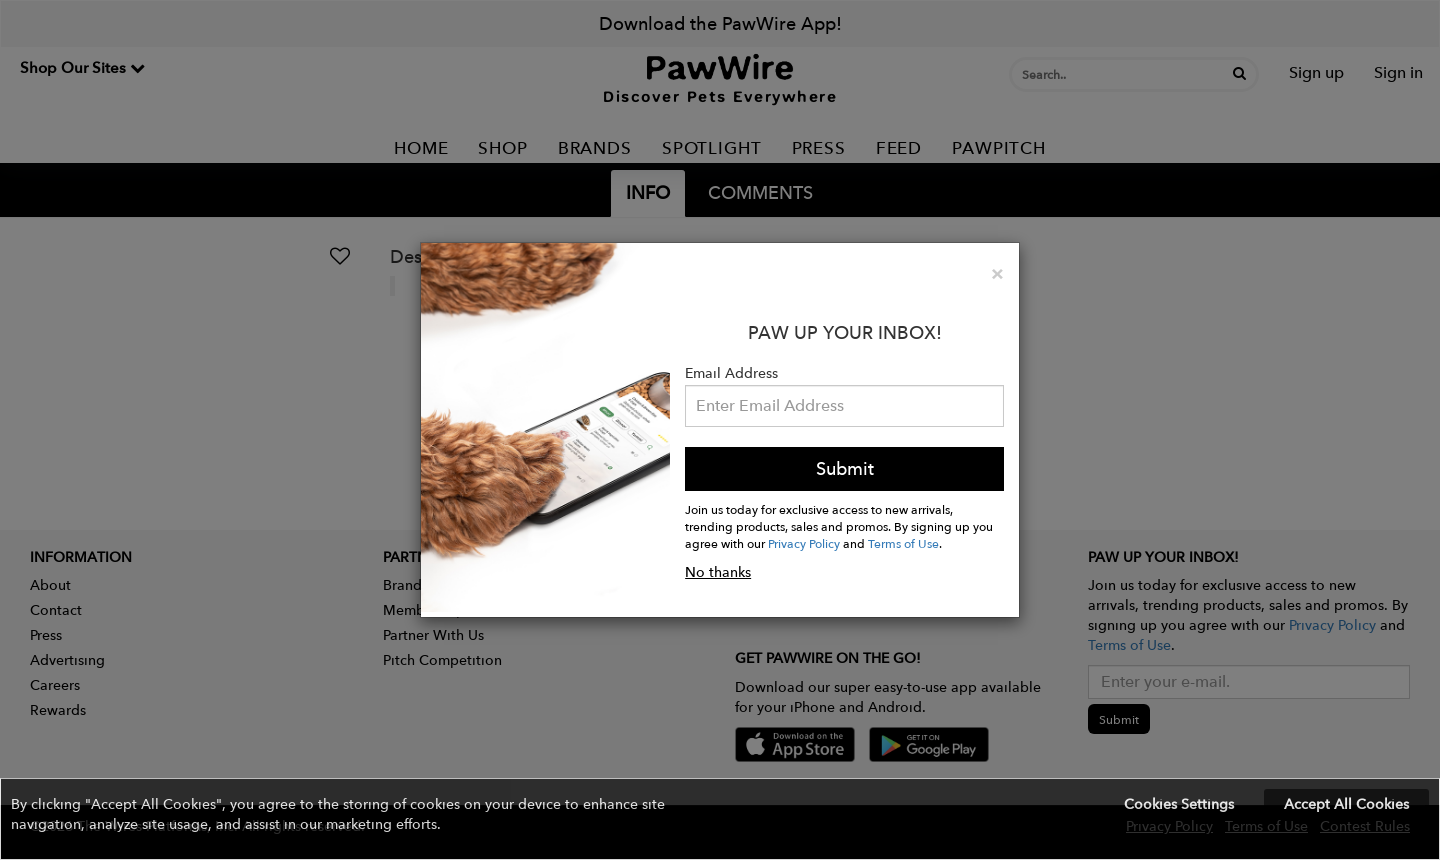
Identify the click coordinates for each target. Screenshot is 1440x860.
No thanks (718, 572)
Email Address (731, 373)
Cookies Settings (1179, 804)
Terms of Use (903, 543)
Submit (845, 468)
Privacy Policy (804, 543)
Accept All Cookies (1346, 804)
